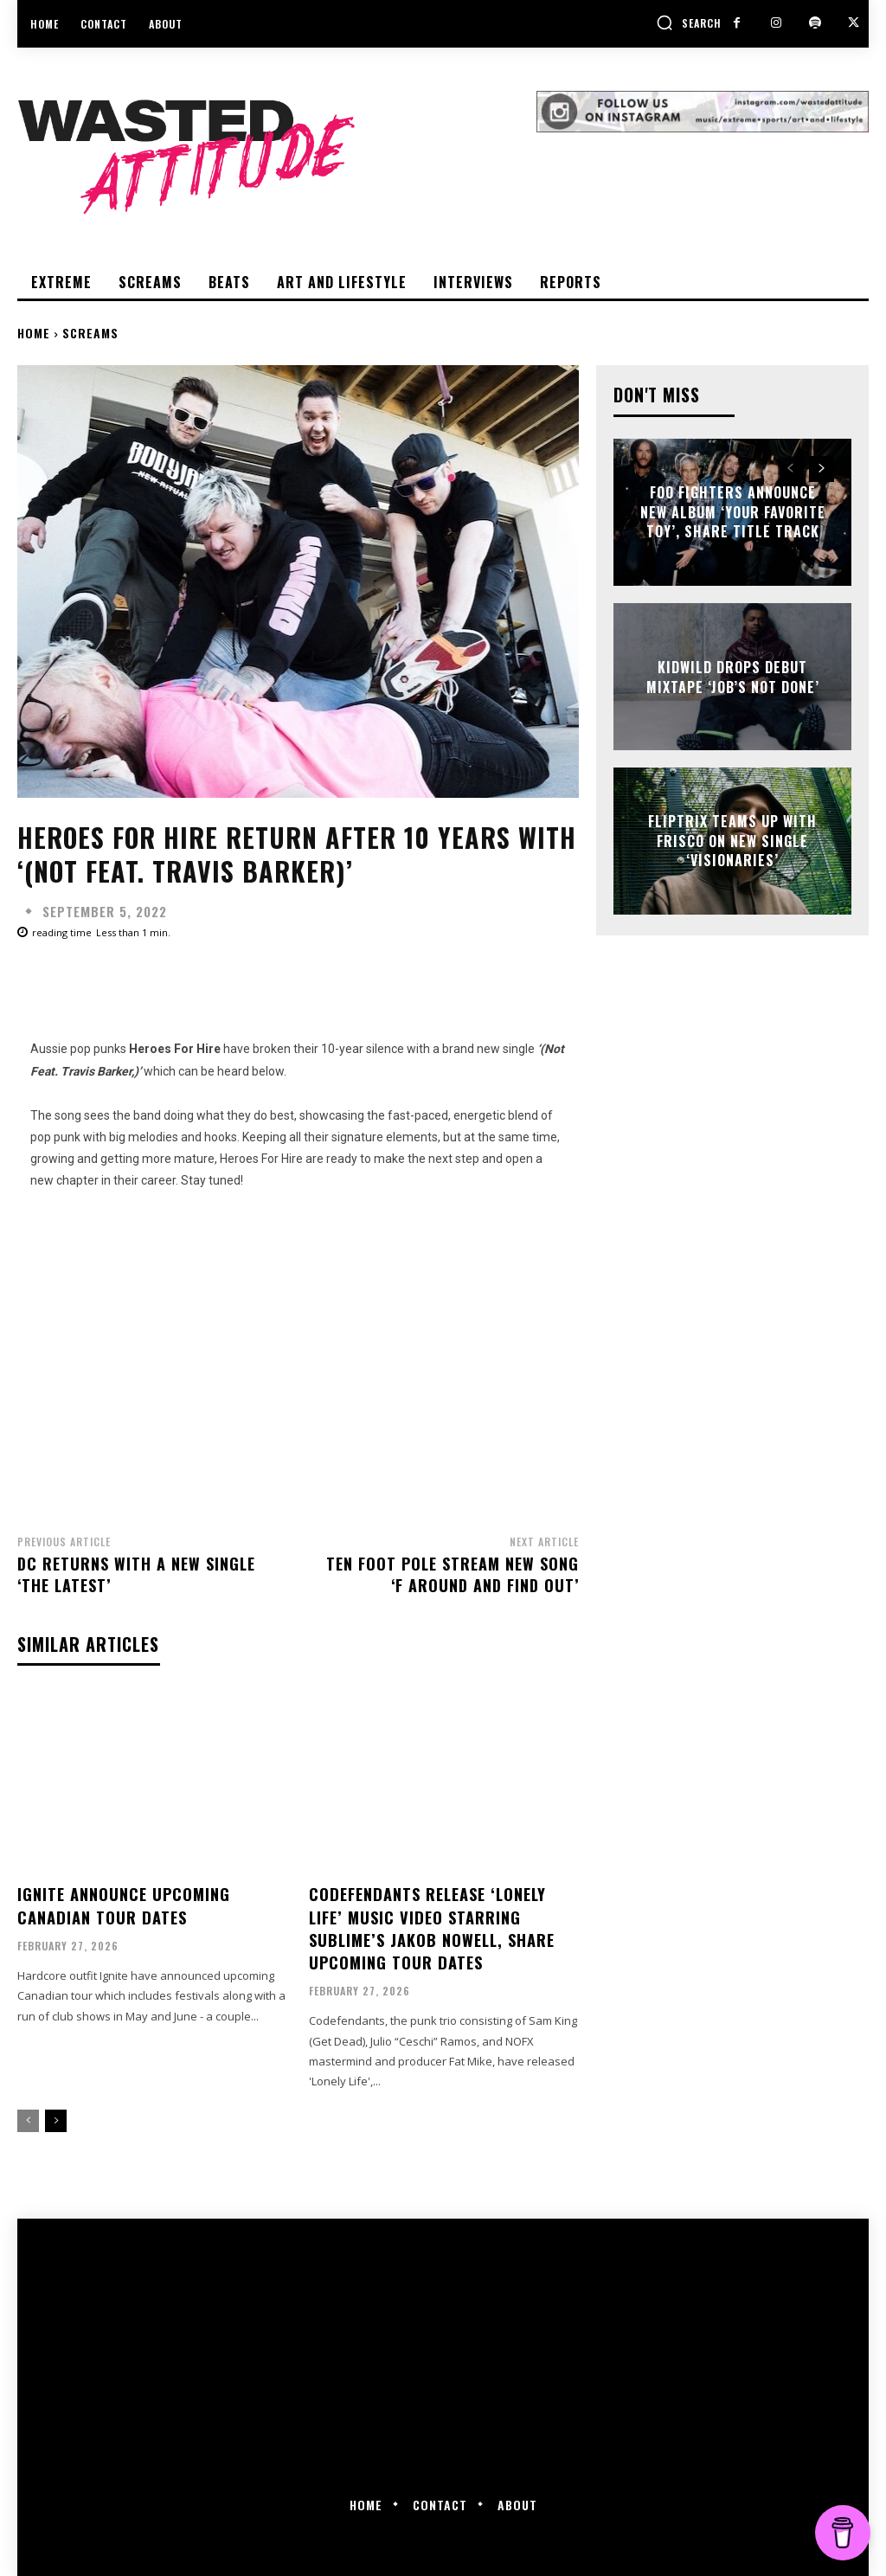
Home (33, 333)
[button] (689, 22)
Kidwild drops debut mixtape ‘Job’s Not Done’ (732, 677)
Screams (90, 333)
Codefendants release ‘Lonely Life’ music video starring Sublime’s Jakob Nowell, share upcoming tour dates (431, 1926)
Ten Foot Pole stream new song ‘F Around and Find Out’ (452, 1574)
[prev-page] (28, 2117)
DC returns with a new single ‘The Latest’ (136, 1574)
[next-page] (56, 2117)
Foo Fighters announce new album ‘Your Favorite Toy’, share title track (732, 513)
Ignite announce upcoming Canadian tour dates (123, 1904)
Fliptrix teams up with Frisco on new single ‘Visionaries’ (732, 841)
